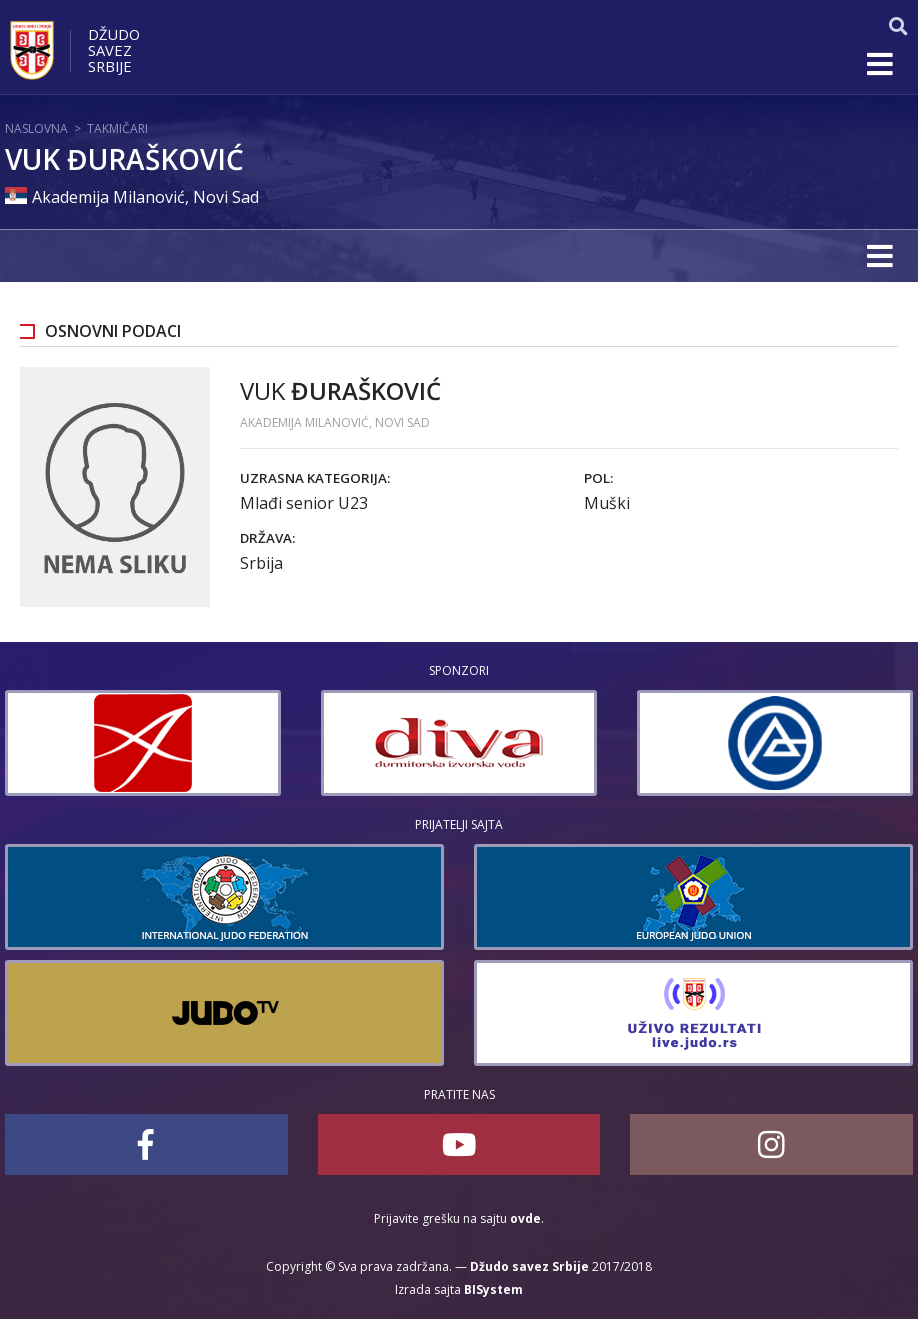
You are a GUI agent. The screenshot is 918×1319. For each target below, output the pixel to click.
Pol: (598, 478)
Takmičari (117, 128)
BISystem (493, 1289)
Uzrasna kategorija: (315, 478)
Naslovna (36, 128)
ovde (525, 1218)
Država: (267, 538)
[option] (243, 743)
